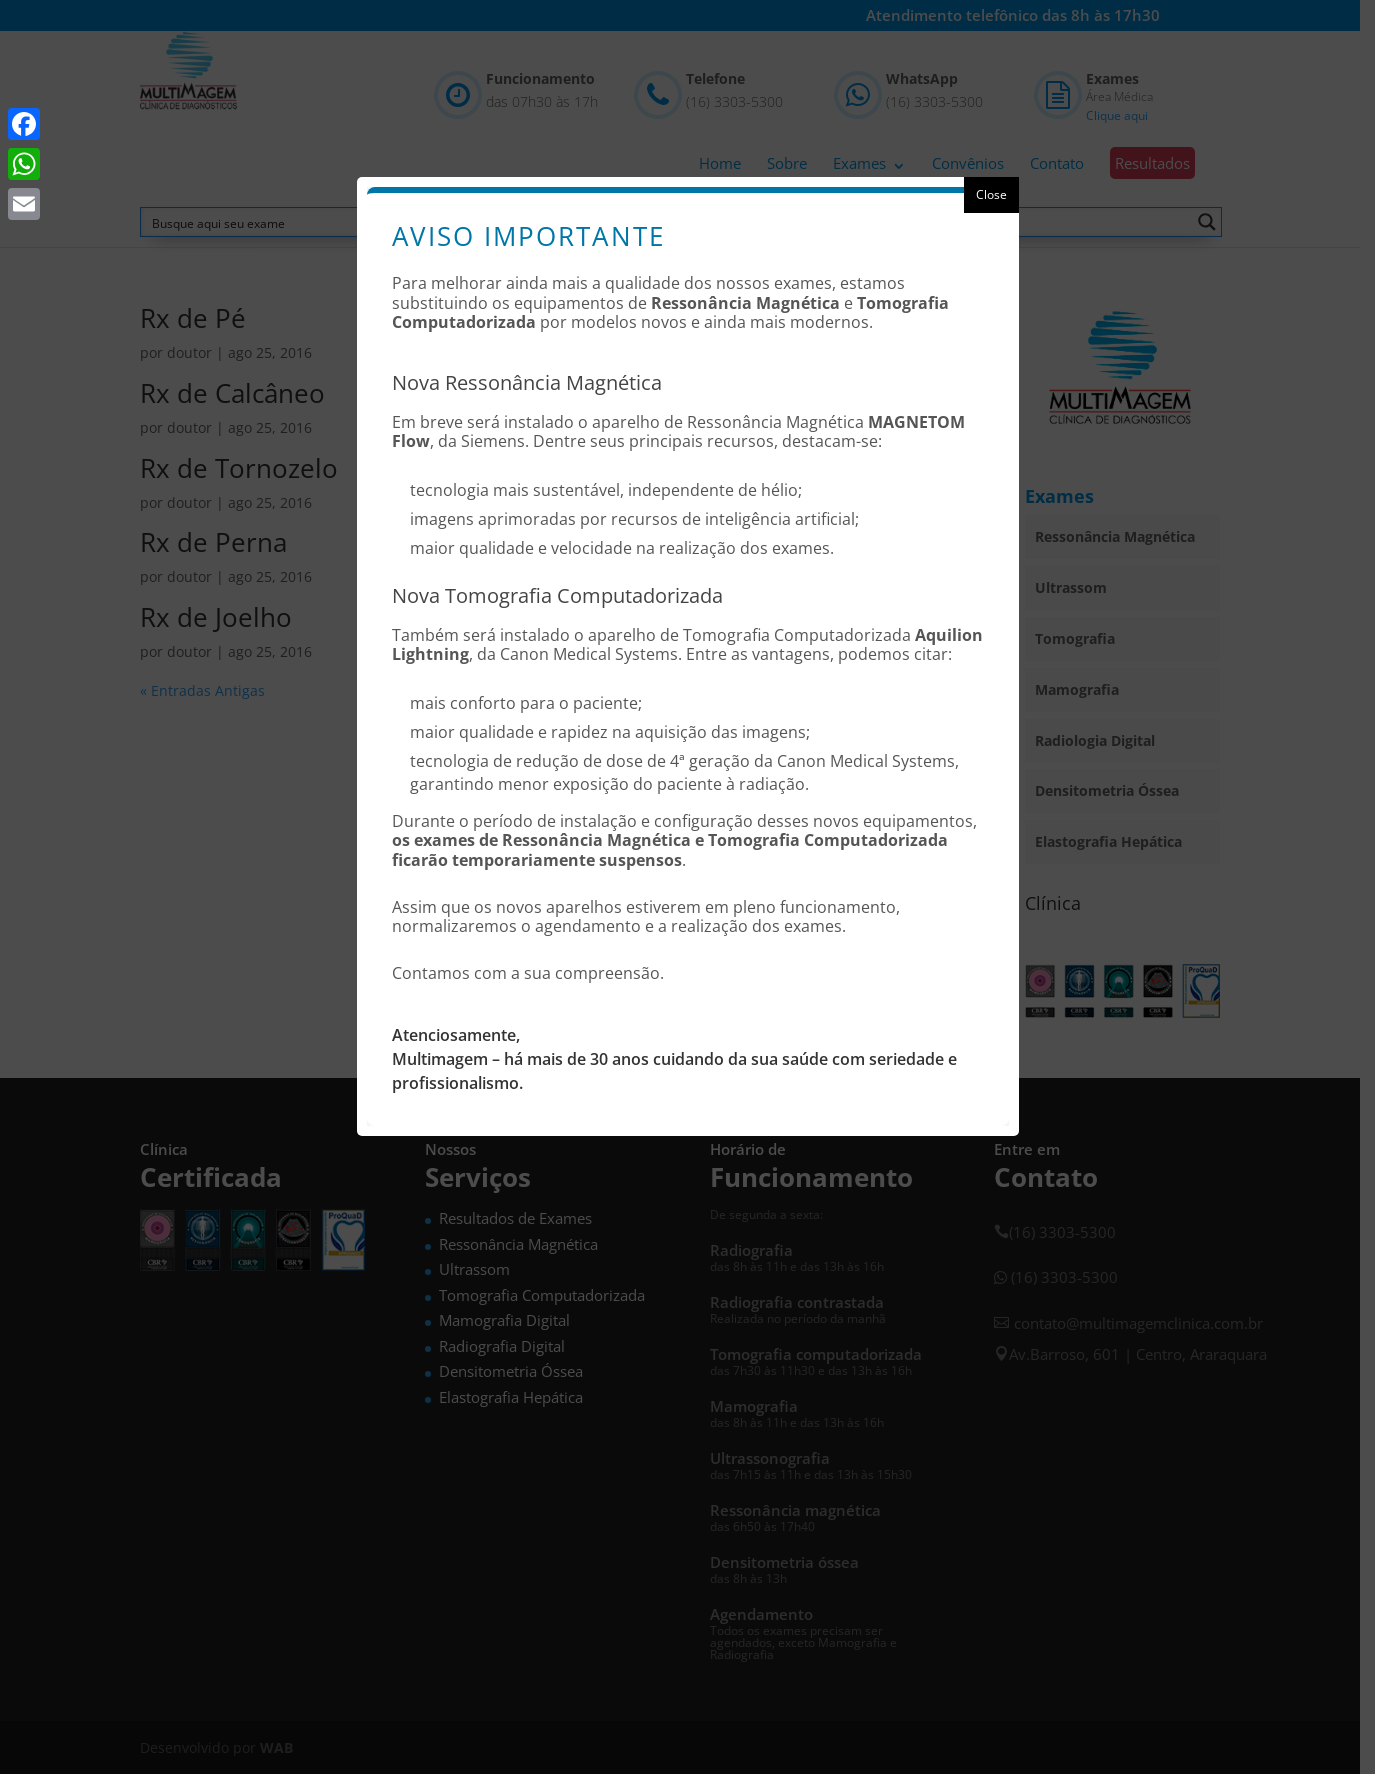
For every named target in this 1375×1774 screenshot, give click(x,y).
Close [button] (991, 194)
